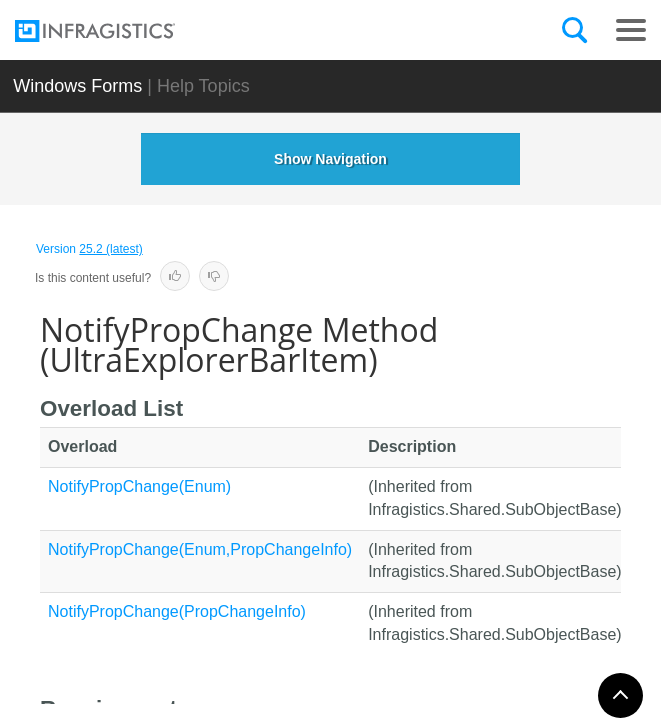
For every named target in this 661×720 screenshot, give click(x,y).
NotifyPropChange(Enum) (139, 486)
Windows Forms (77, 86)
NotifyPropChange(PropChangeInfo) (177, 611)
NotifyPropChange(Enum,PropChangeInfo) (200, 549)
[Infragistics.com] (115, 31)
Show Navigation (330, 159)
